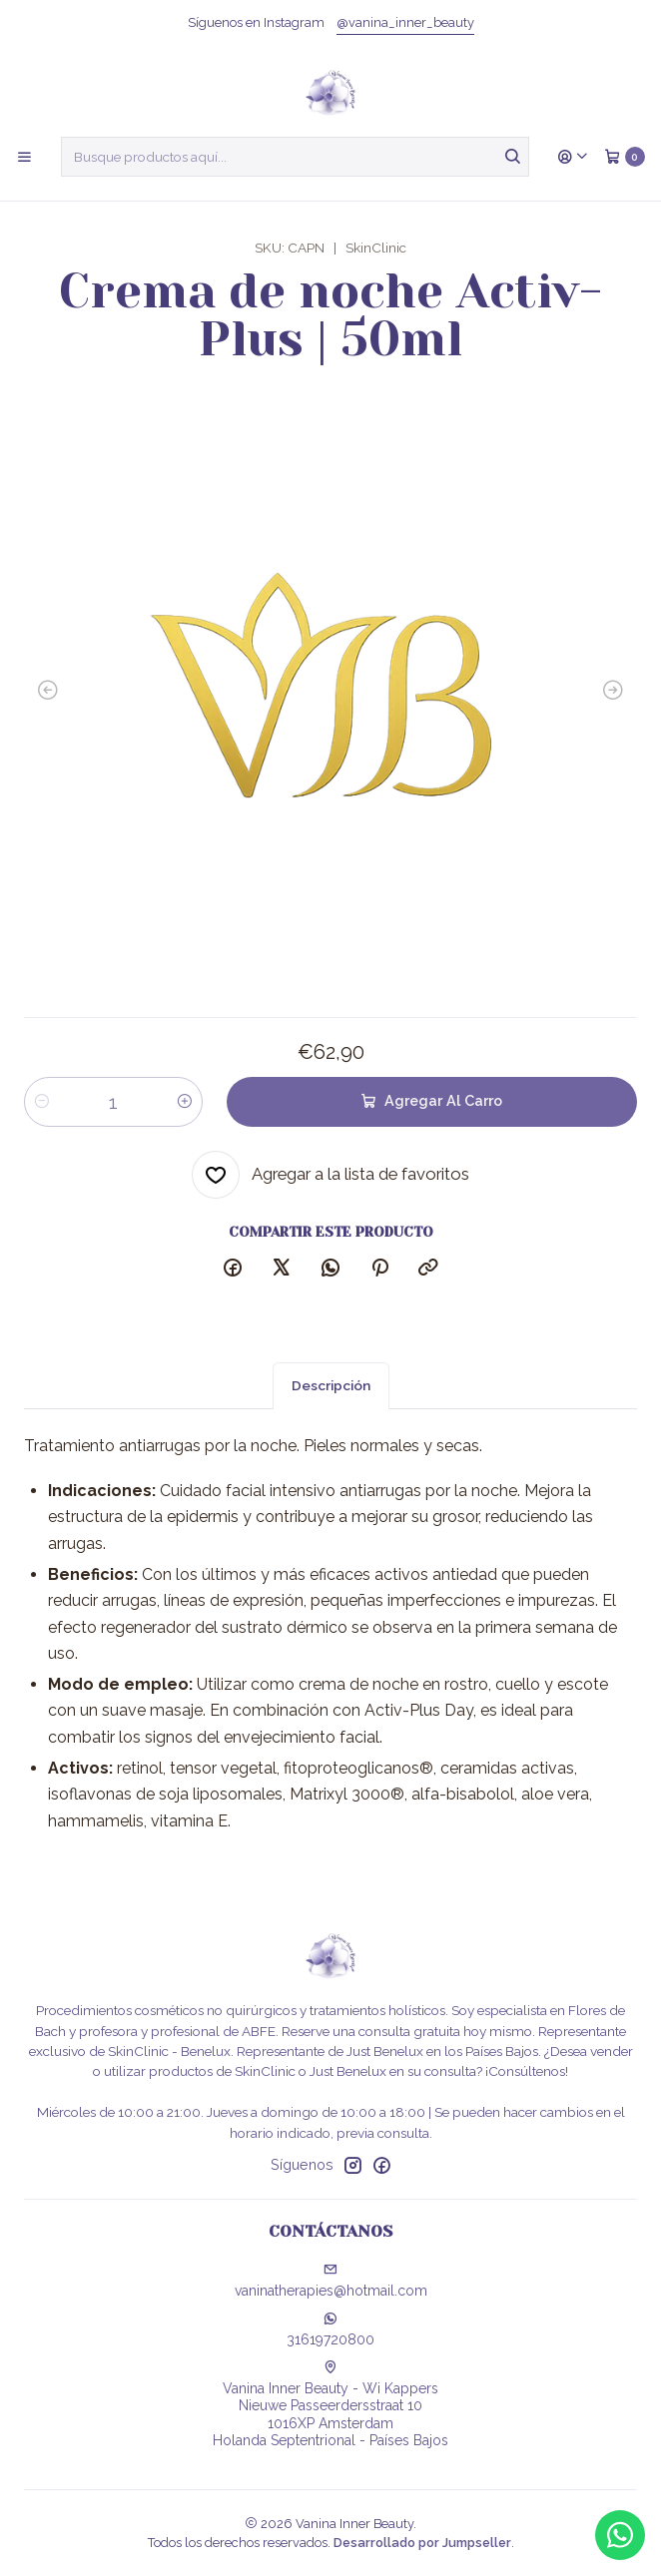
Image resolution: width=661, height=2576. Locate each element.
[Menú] (24, 157)
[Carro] (624, 157)
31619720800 (330, 2329)
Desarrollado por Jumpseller (422, 2542)
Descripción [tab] (331, 1405)
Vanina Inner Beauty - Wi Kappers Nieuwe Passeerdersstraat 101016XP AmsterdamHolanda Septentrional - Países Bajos (330, 2404)
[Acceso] (573, 157)
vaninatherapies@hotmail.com (331, 2281)
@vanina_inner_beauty (405, 22)
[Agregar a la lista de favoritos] (330, 1175)
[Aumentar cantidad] (185, 1102)
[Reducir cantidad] (42, 1102)
